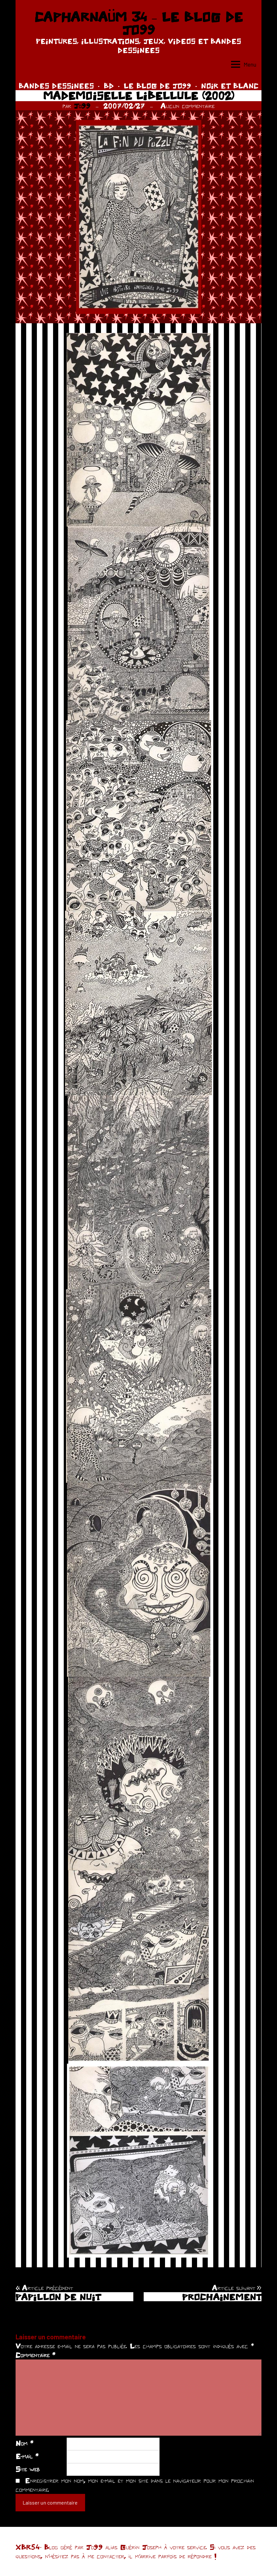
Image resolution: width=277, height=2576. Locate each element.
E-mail (27, 2456)
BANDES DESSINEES (56, 85)
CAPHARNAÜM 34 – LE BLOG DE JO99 (138, 23)
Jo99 (82, 105)
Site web (28, 2469)
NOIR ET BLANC (230, 85)
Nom (24, 2443)
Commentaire (35, 2354)
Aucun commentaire (188, 105)
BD (109, 85)
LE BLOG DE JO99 (157, 85)
